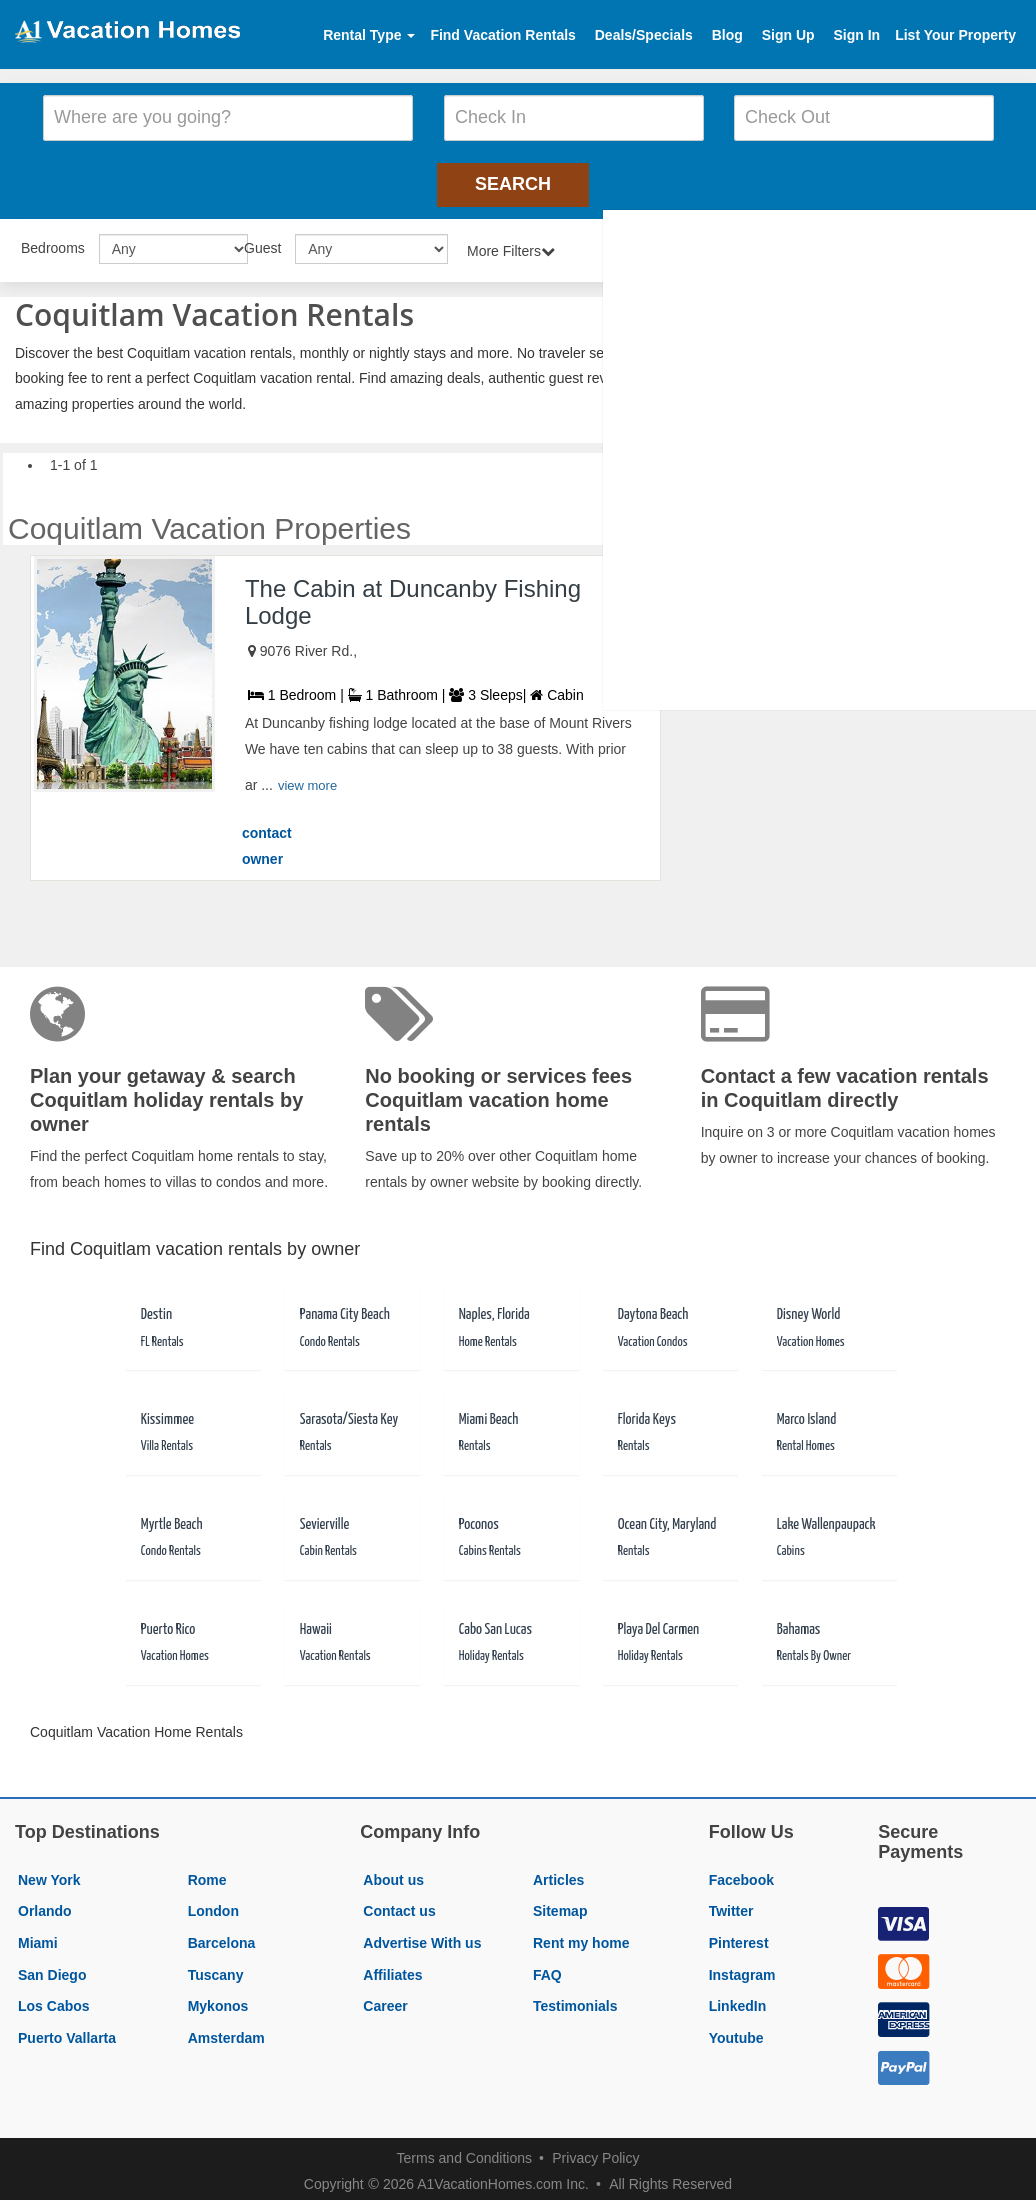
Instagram (742, 1969)
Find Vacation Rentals (502, 35)
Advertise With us (422, 1937)
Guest (262, 242)
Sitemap (560, 1906)
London (213, 1906)
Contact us (399, 1906)
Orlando (45, 1906)
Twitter (731, 1906)
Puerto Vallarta (67, 2032)
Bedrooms (53, 242)
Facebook (741, 1874)
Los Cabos (54, 2000)
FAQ (547, 1969)
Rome (207, 1874)
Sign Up (788, 35)
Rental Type (369, 35)
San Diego (52, 1969)
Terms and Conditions (464, 2152)
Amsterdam (226, 2032)
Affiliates (392, 1969)
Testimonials (575, 2000)
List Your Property (955, 35)
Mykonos (218, 2000)
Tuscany (216, 1969)
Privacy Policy (595, 2152)
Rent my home (581, 1937)
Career (385, 2000)
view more (307, 780)
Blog (727, 35)
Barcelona (222, 1937)
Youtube (736, 2032)
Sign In (856, 35)
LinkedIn (738, 2000)
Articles (558, 1874)
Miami (38, 1937)
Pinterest (739, 1937)
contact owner (267, 840)
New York (49, 1874)
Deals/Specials (644, 35)
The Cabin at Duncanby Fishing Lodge (413, 595)
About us (393, 1874)
